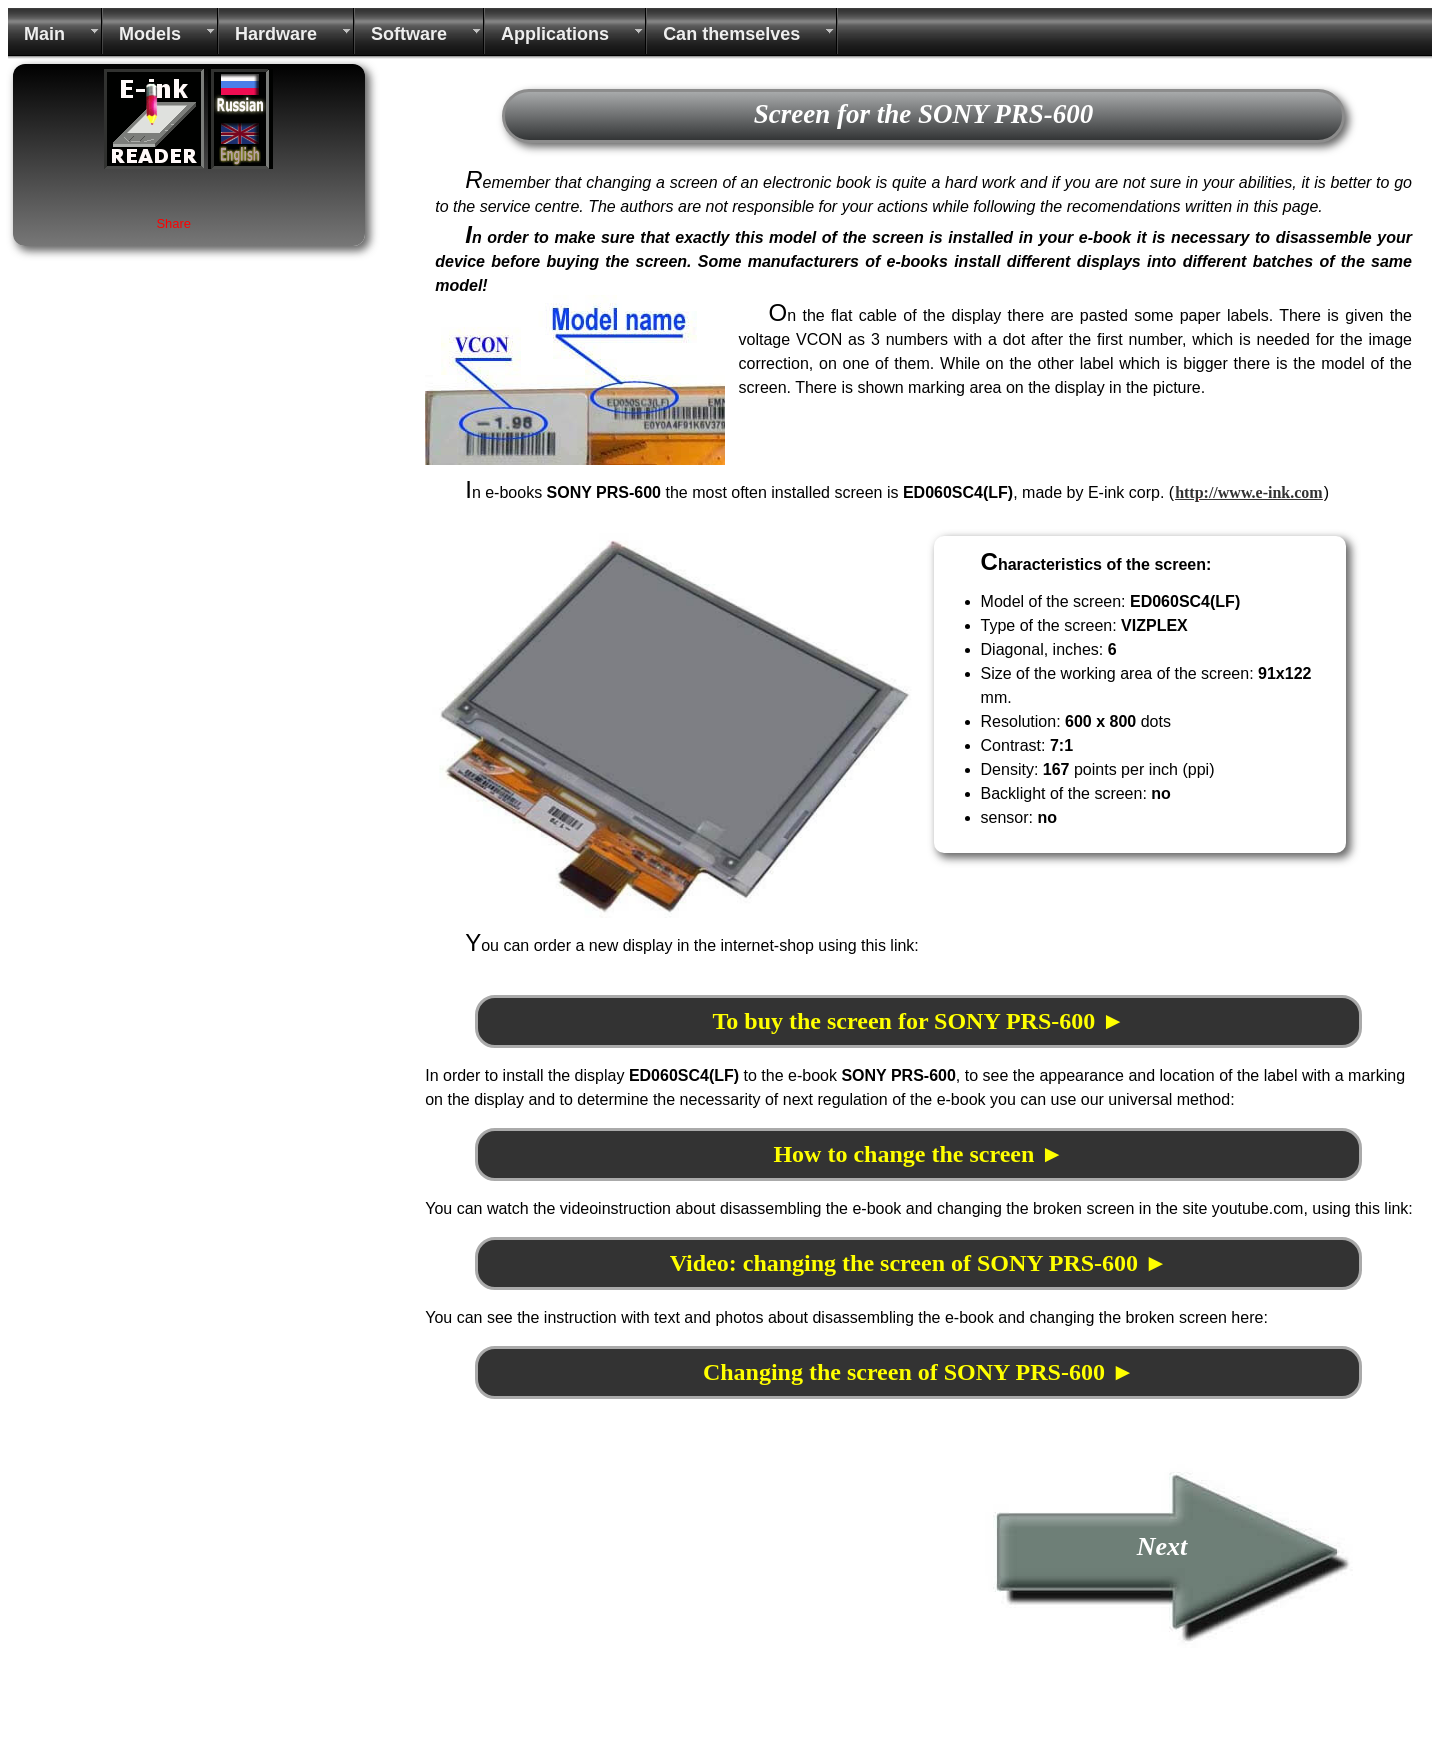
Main (44, 34)
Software (409, 34)
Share (173, 223)
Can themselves (731, 34)
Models (150, 34)
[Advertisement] (593, 1603)
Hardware (276, 34)
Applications (555, 34)
